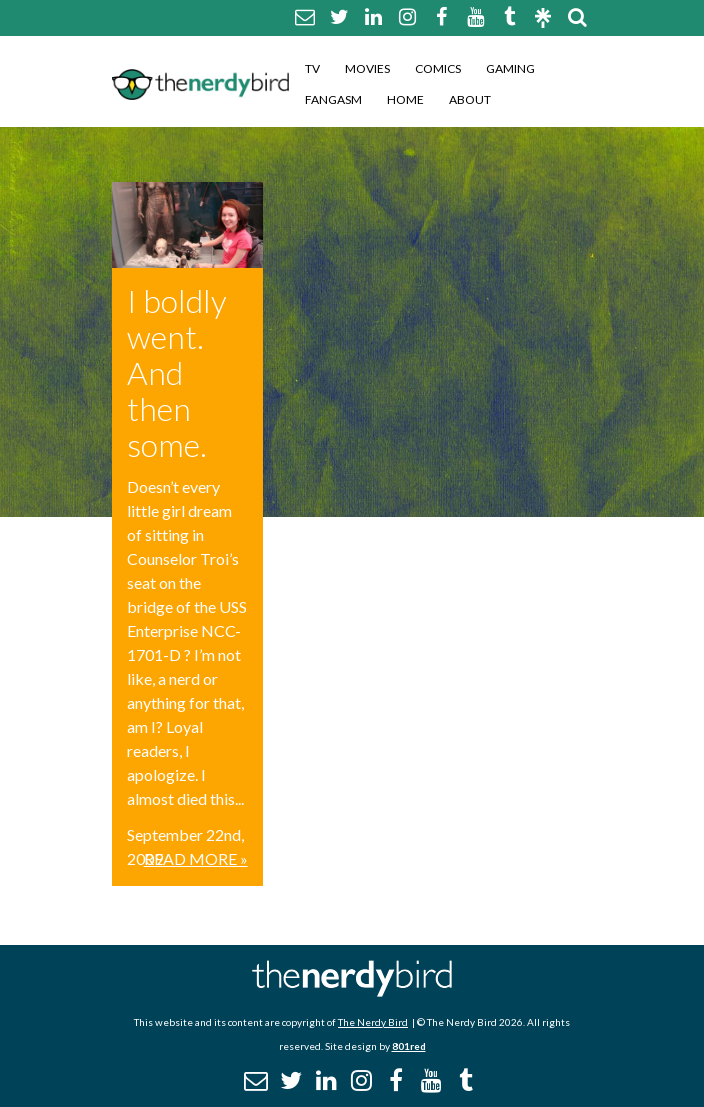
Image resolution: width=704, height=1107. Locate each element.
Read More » (196, 858)
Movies (367, 68)
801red (409, 1046)
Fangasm (333, 99)
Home (405, 99)
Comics (438, 68)
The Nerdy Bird (373, 1022)
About (470, 99)
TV (312, 68)
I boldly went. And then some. (177, 372)
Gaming (510, 68)
